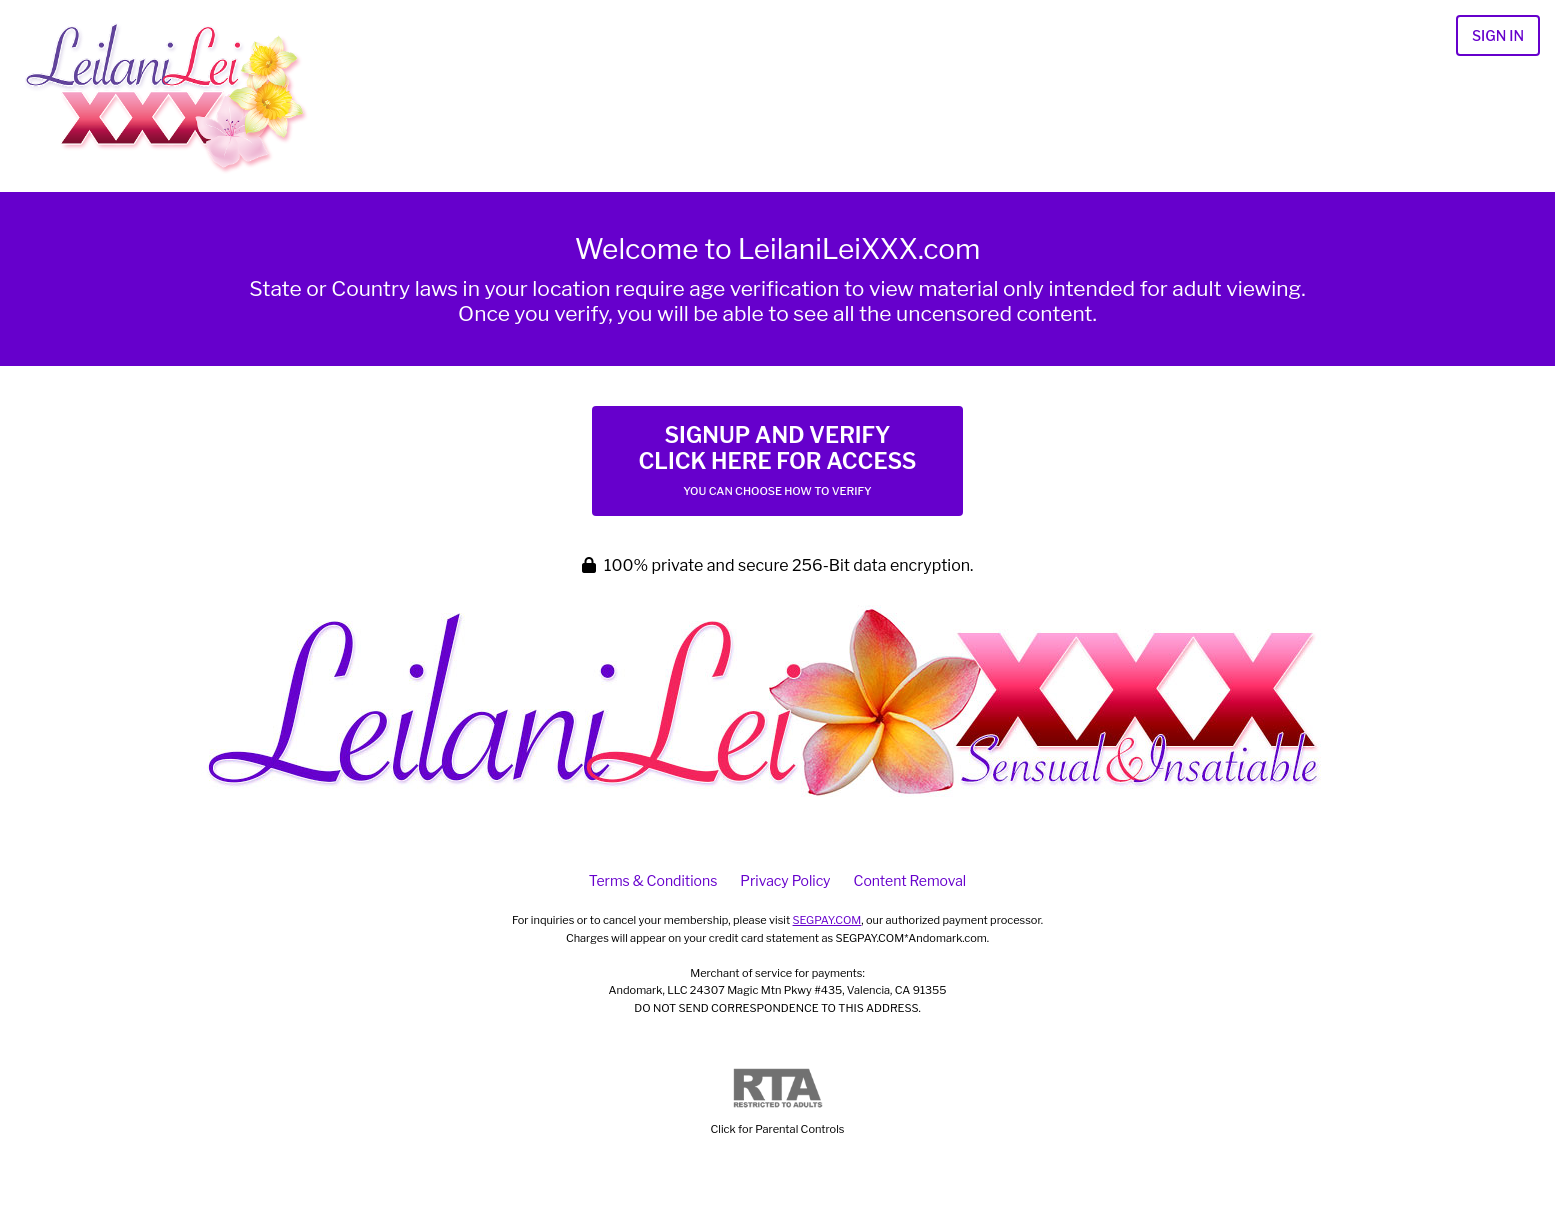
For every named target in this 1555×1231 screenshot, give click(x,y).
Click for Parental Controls (778, 1102)
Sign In (1498, 35)
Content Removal (910, 880)
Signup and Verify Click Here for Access (777, 460)
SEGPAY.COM (827, 920)
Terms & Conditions (653, 880)
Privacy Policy (785, 880)
